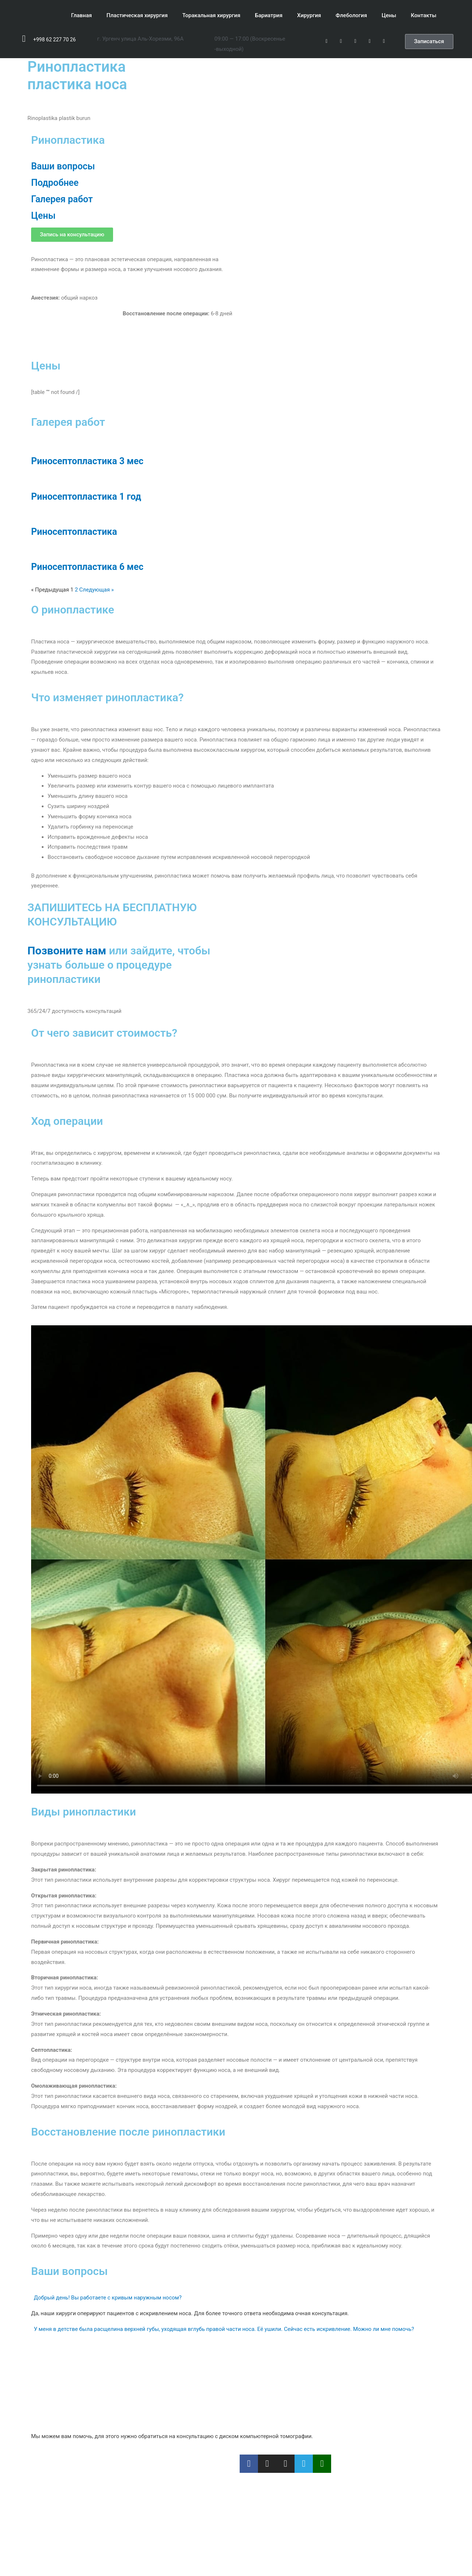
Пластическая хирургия (137, 15)
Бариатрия (268, 15)
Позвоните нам (66, 950)
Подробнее (55, 182)
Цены (389, 15)
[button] (429, 41)
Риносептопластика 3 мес (87, 461)
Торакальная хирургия (211, 15)
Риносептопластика (74, 531)
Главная (81, 15)
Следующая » (96, 589)
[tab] (236, 2298)
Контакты (424, 15)
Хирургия (309, 15)
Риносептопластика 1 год (86, 496)
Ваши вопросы (63, 166)
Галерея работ (62, 199)
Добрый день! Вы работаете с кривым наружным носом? (107, 2297)
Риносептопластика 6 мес (87, 567)
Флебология (351, 15)
